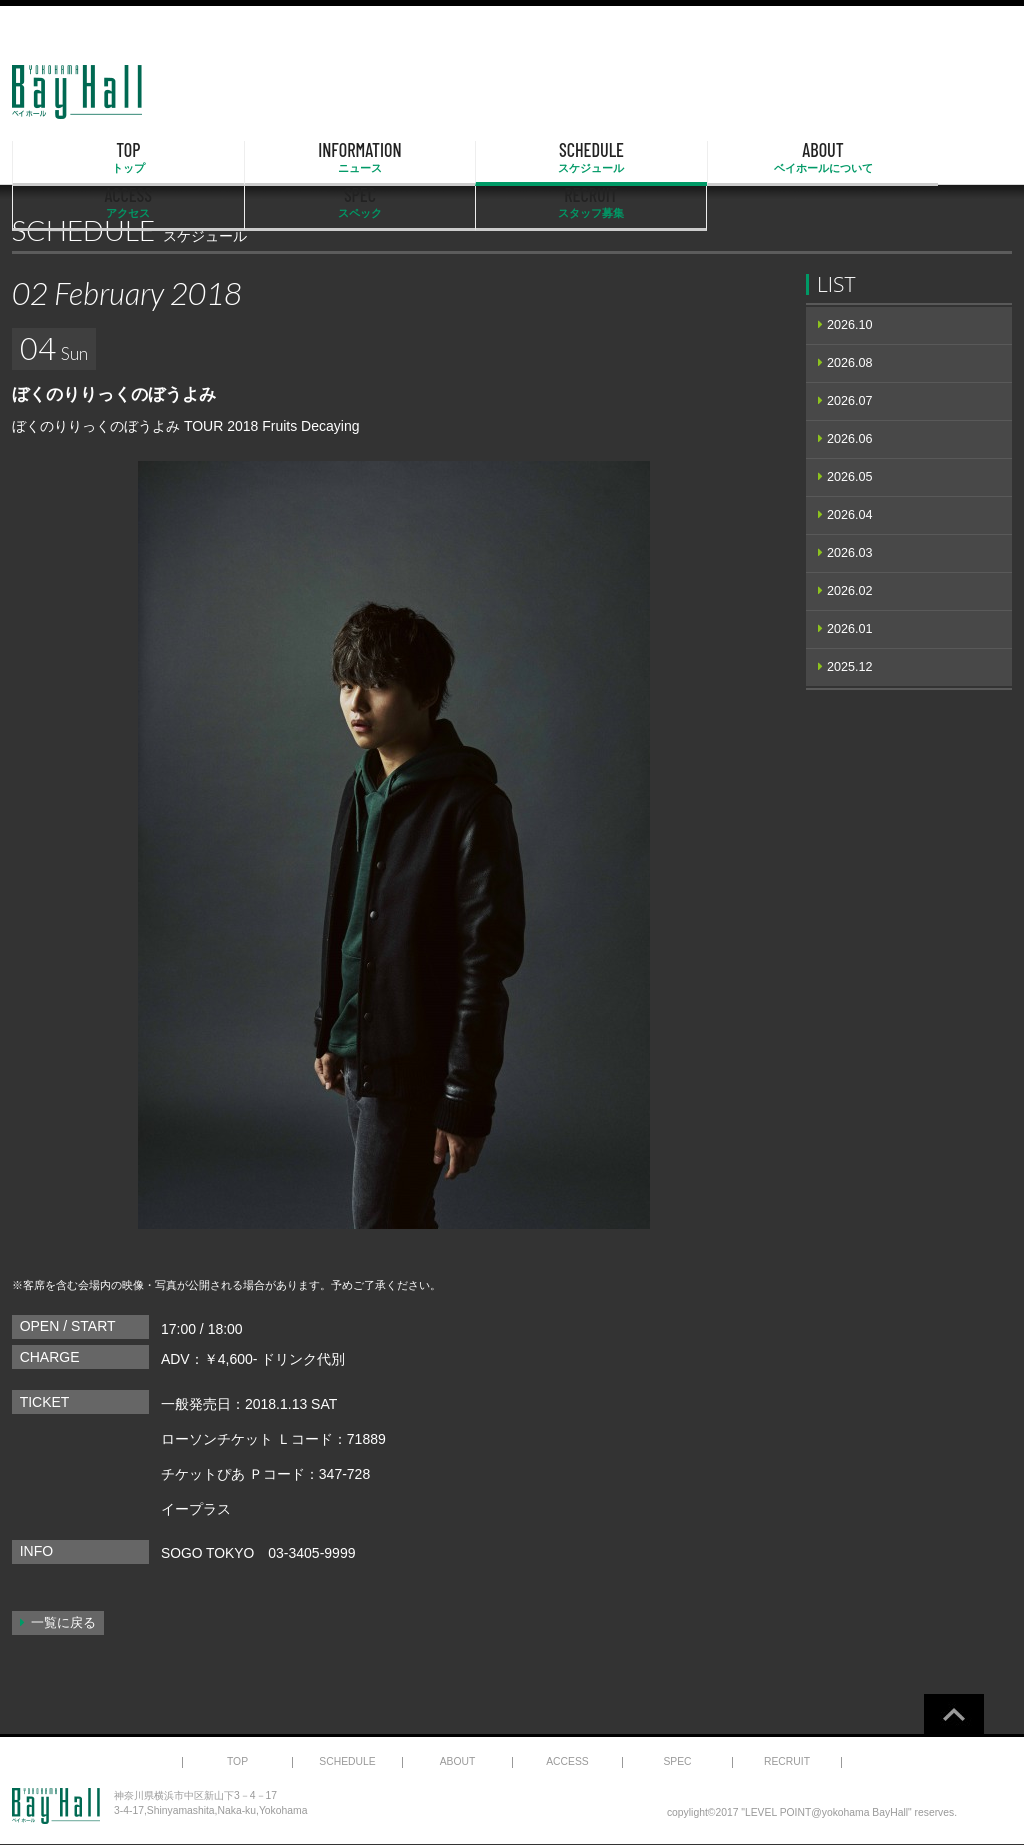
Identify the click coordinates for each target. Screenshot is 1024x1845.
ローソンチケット (217, 1439)
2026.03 (850, 553)
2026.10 (850, 325)
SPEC (798, 158)
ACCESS (655, 158)
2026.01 (850, 629)
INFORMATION (227, 158)
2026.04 (850, 515)
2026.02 (850, 591)
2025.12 (850, 667)
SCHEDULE (370, 158)
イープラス (196, 1509)
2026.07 (850, 401)
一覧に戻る (63, 1623)
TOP (84, 158)
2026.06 (850, 439)
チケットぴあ (203, 1474)
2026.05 (850, 477)
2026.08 (850, 363)
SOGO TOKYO (208, 1553)
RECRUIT (940, 158)
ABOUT (512, 158)
